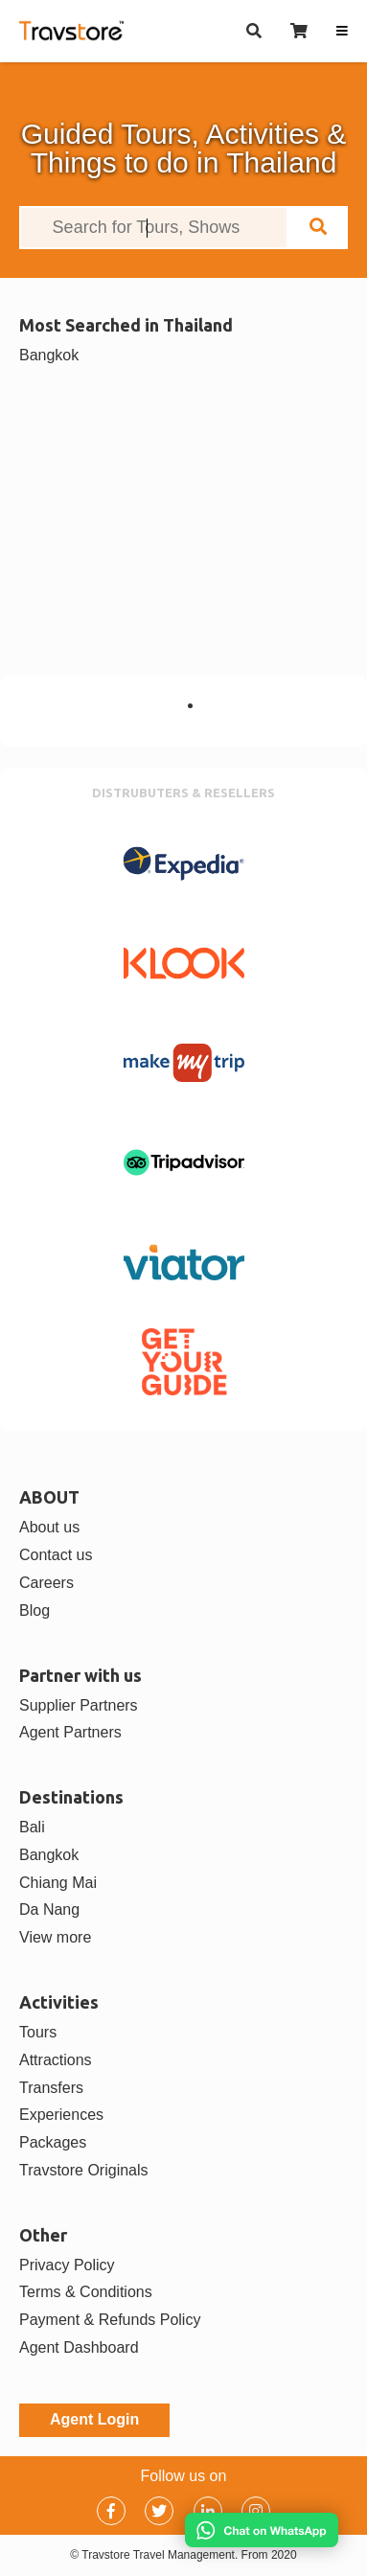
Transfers (51, 2088)
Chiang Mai (58, 1882)
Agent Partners (70, 1732)
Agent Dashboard (79, 2347)
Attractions (55, 2060)
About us (49, 1527)
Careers (46, 1583)
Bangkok (49, 355)
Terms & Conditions (85, 2292)
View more (55, 1937)
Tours (38, 2032)
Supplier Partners (78, 1705)
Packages (52, 2142)
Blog (34, 1610)
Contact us (55, 1555)
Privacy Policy (67, 2265)
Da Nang (49, 1909)
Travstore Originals (84, 2170)
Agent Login (94, 2419)
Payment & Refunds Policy (109, 2320)
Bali (32, 1827)
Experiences (61, 2114)
